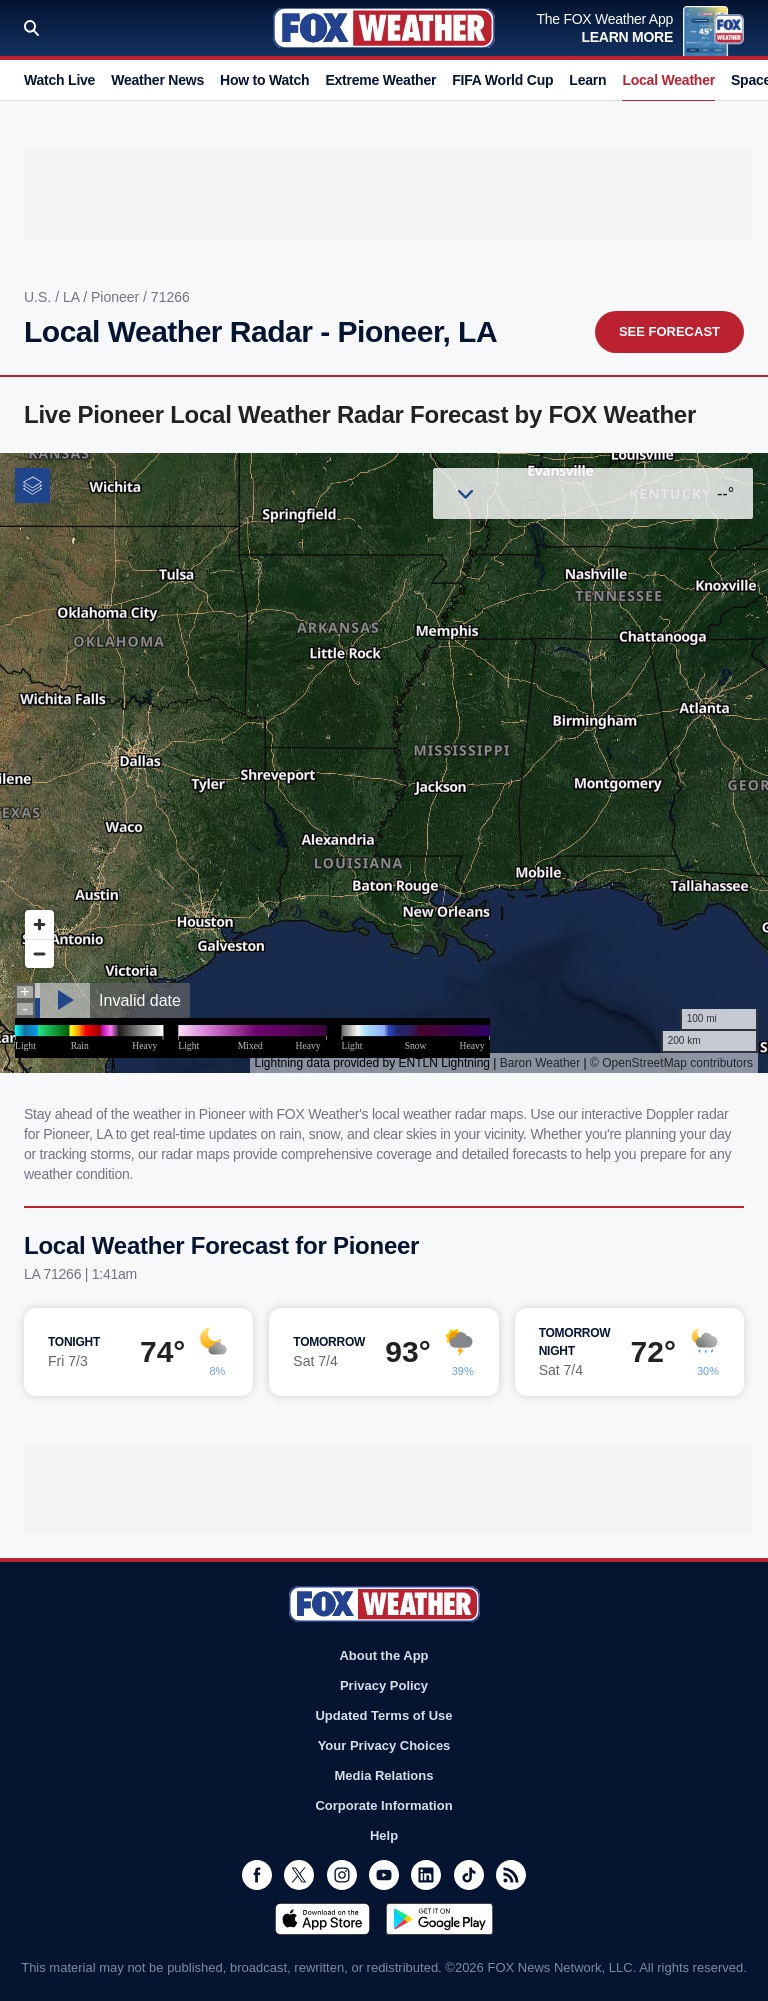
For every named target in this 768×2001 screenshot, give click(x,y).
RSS (511, 1875)
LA (73, 297)
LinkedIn (426, 1875)
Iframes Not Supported (384, 763)
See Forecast (669, 331)
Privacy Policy (384, 1685)
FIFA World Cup (502, 80)
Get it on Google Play (439, 1919)
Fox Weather (384, 28)
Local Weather (668, 80)
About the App (383, 1655)
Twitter (299, 1875)
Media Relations (384, 1775)
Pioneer (117, 297)
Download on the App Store (322, 1919)
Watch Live (59, 80)
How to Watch (264, 80)
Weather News (157, 80)
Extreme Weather (380, 80)
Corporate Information (383, 1805)
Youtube (384, 1875)
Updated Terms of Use (383, 1715)
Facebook (257, 1875)
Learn (587, 80)
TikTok (469, 1875)
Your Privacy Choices (384, 1745)
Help (384, 1835)
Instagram (342, 1875)
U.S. (39, 297)
